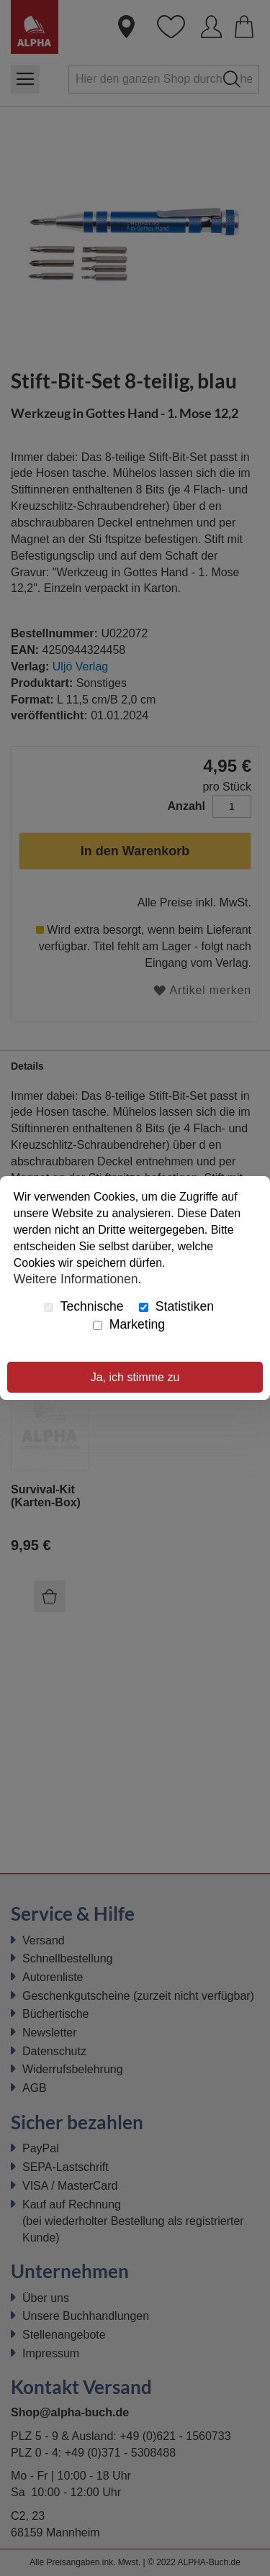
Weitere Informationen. (78, 1279)
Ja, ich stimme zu (135, 1377)
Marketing (129, 1324)
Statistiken (176, 1306)
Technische (84, 1306)
